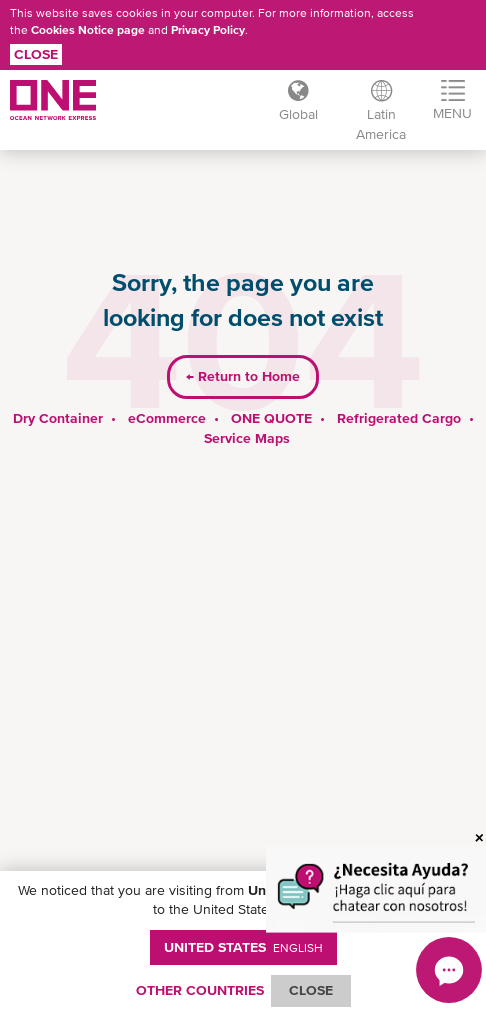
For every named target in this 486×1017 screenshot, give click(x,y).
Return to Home (243, 376)
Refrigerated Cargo (399, 418)
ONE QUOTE (271, 418)
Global (297, 114)
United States (243, 947)
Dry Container (58, 418)
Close (36, 54)
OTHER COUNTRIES (200, 990)
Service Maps (247, 438)
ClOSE (311, 990)
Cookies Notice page (88, 30)
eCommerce (167, 418)
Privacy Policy (208, 30)
